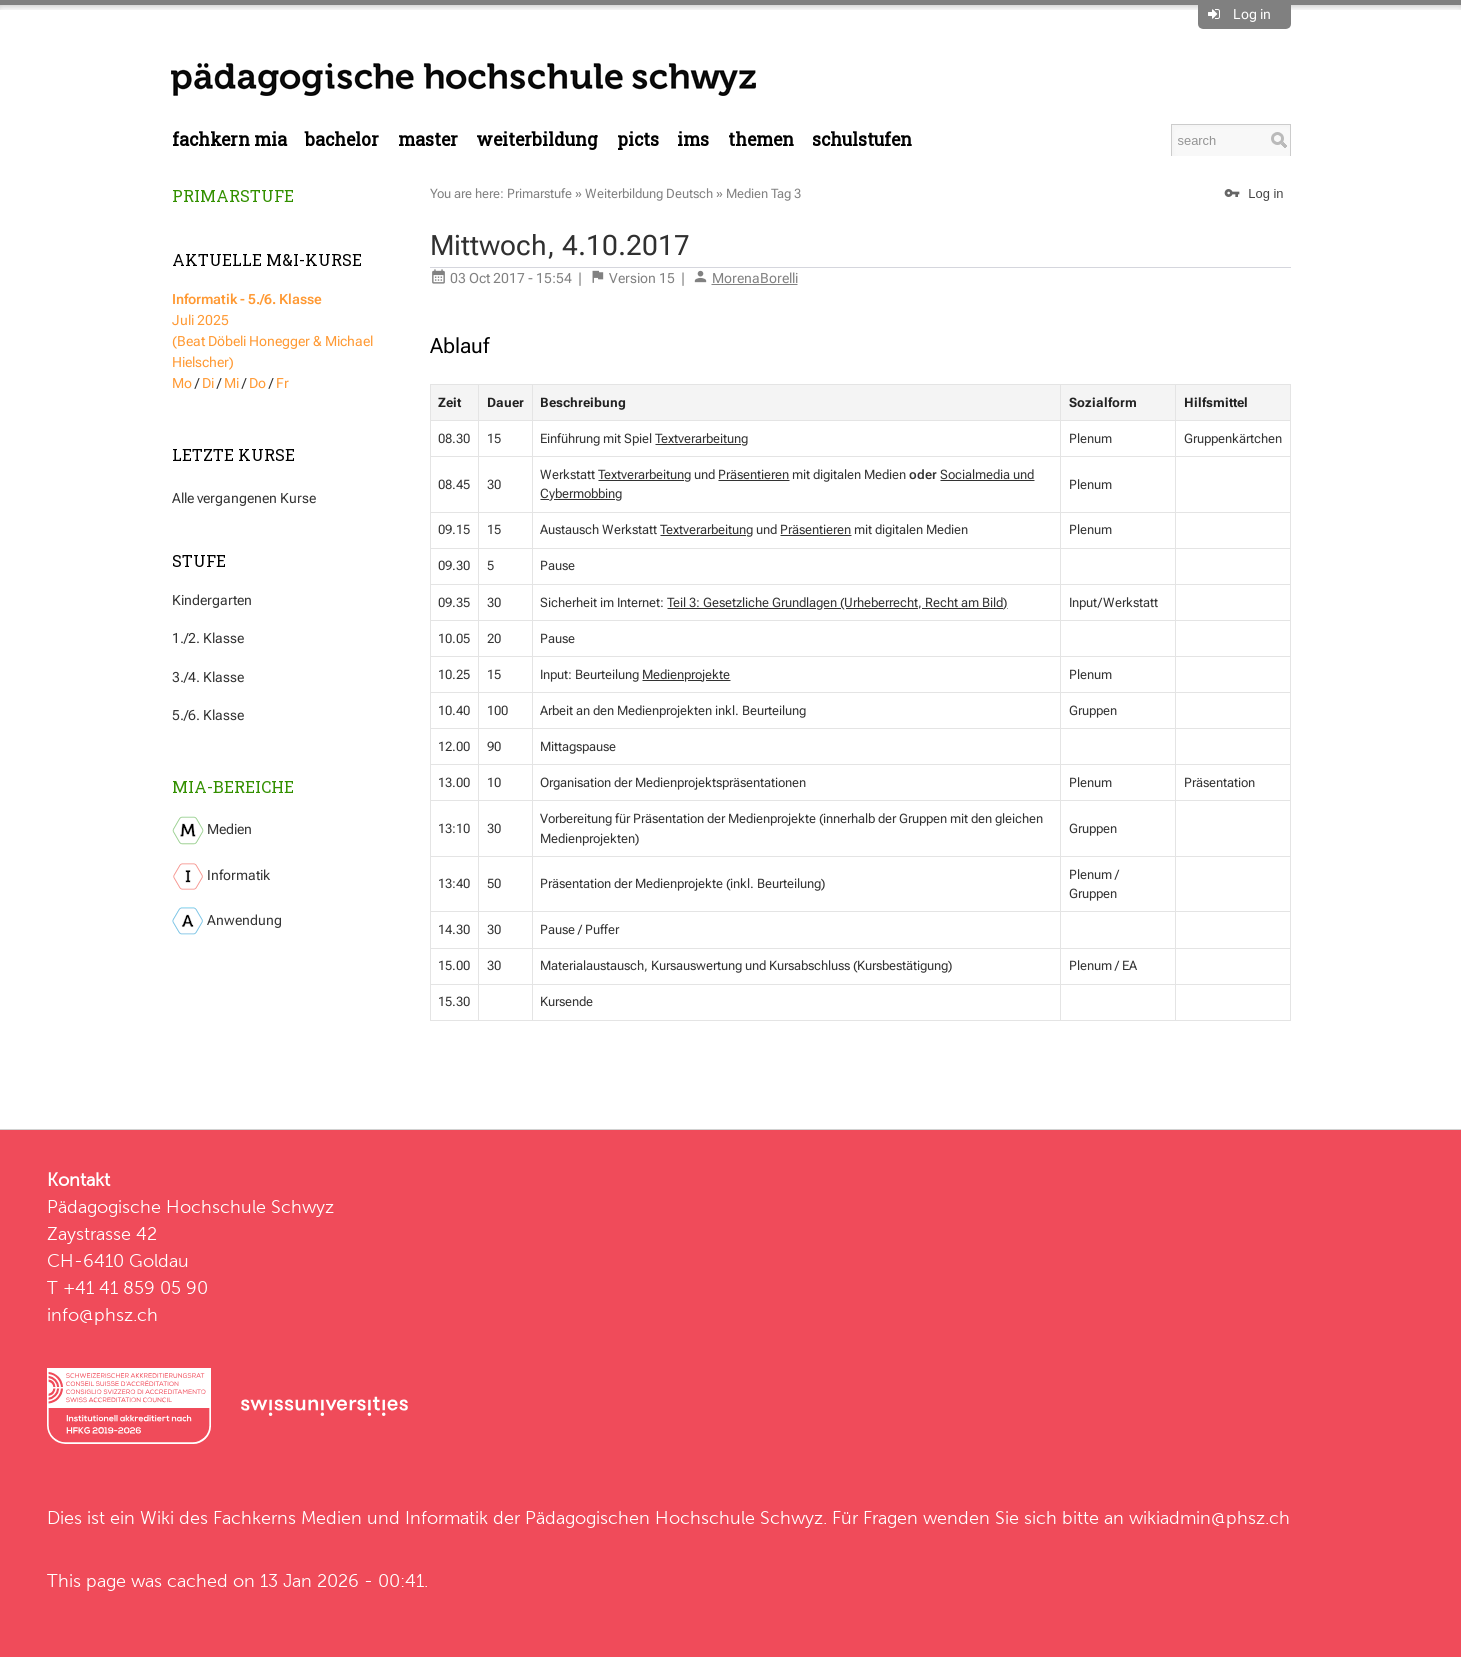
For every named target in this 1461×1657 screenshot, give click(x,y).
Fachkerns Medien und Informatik (350, 1517)
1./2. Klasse (208, 638)
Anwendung (227, 921)
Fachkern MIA (229, 139)
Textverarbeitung (701, 438)
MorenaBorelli (755, 278)
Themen (761, 139)
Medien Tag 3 (763, 193)
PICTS (638, 139)
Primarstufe (233, 195)
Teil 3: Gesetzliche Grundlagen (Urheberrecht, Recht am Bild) (837, 602)
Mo (182, 383)
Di (208, 383)
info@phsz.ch (102, 1314)
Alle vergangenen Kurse (244, 498)
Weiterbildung (537, 139)
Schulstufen (862, 139)
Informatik (221, 876)
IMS (693, 139)
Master (428, 139)
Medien (212, 830)
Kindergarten (212, 600)
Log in (1252, 14)
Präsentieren (753, 474)
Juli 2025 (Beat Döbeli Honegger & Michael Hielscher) (272, 330)
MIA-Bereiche (233, 786)
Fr (282, 383)
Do (257, 383)
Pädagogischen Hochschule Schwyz (674, 1517)
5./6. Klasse (208, 715)
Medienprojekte (686, 674)
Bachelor (342, 139)
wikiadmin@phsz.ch (1209, 1517)
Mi (231, 383)
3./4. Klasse (208, 677)
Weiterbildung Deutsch (649, 193)
